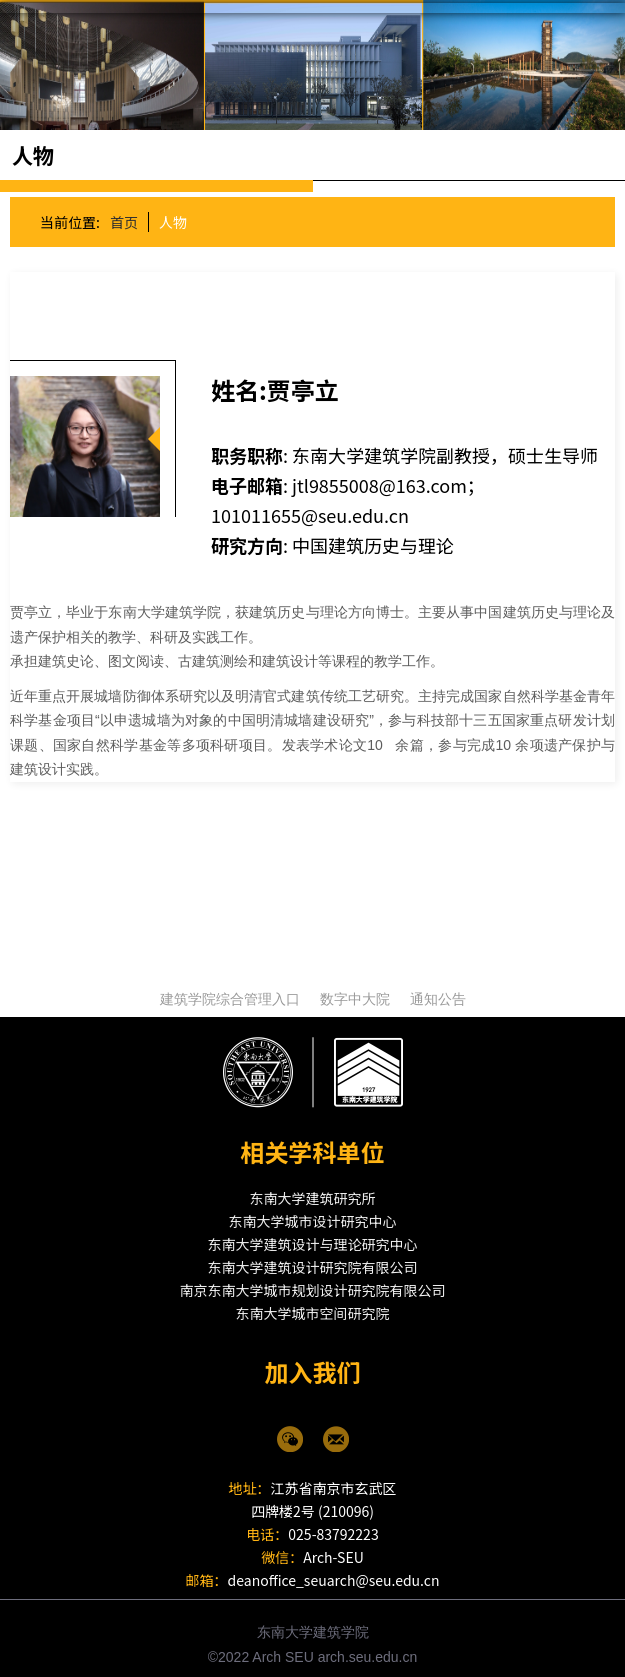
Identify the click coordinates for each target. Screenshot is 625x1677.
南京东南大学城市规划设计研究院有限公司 (313, 1277)
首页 (123, 209)
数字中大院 (355, 986)
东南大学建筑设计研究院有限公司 (313, 1254)
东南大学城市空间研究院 (313, 1300)
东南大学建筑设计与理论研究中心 (313, 1231)
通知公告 (438, 986)
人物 (172, 209)
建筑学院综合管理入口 (230, 986)
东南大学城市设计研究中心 (313, 1208)
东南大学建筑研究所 (313, 1185)
